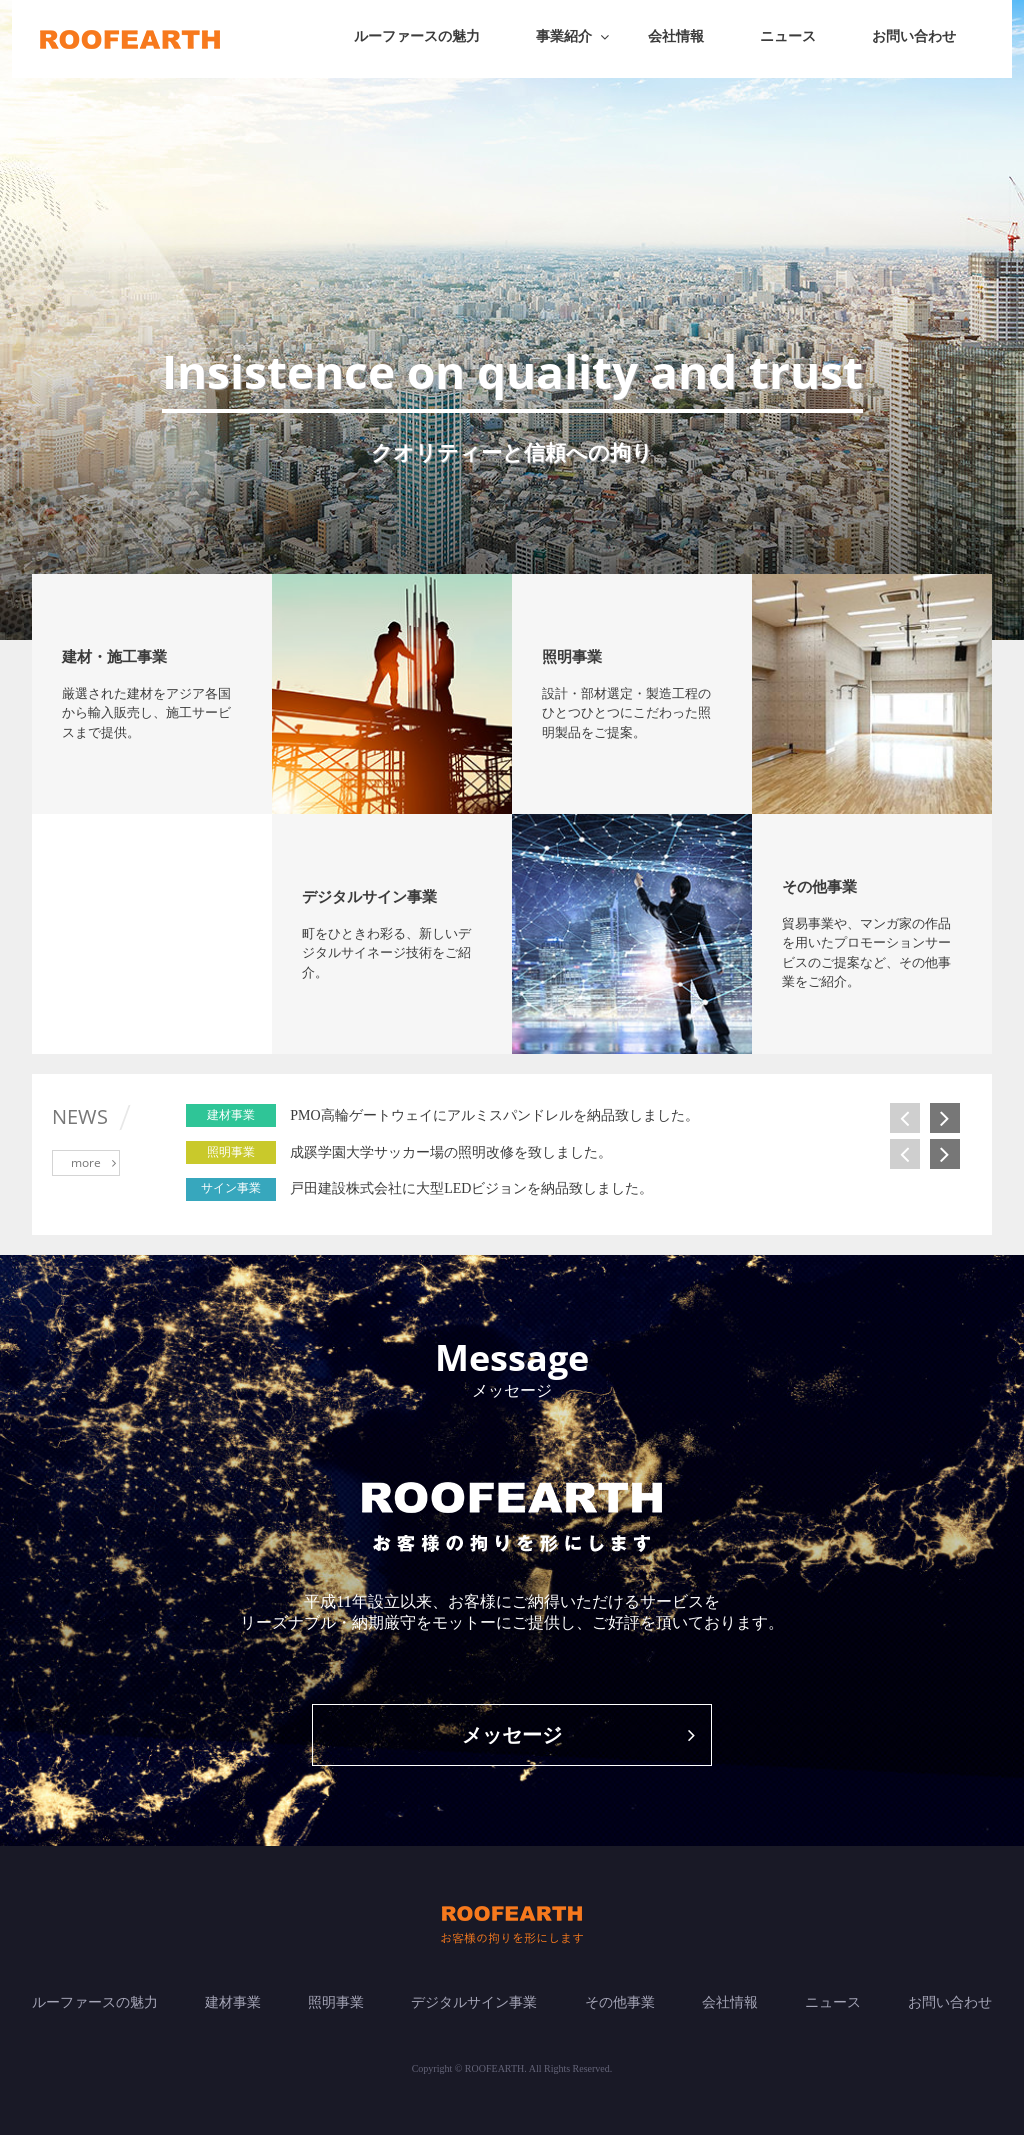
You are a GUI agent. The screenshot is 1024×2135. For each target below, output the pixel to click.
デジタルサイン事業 (474, 2002)
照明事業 (336, 2002)
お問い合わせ (914, 36)
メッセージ (578, 1735)
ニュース (788, 36)
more (93, 1162)
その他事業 (620, 2002)
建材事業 (233, 2002)
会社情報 (676, 36)
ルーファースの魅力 (417, 36)
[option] (623, 1115)
